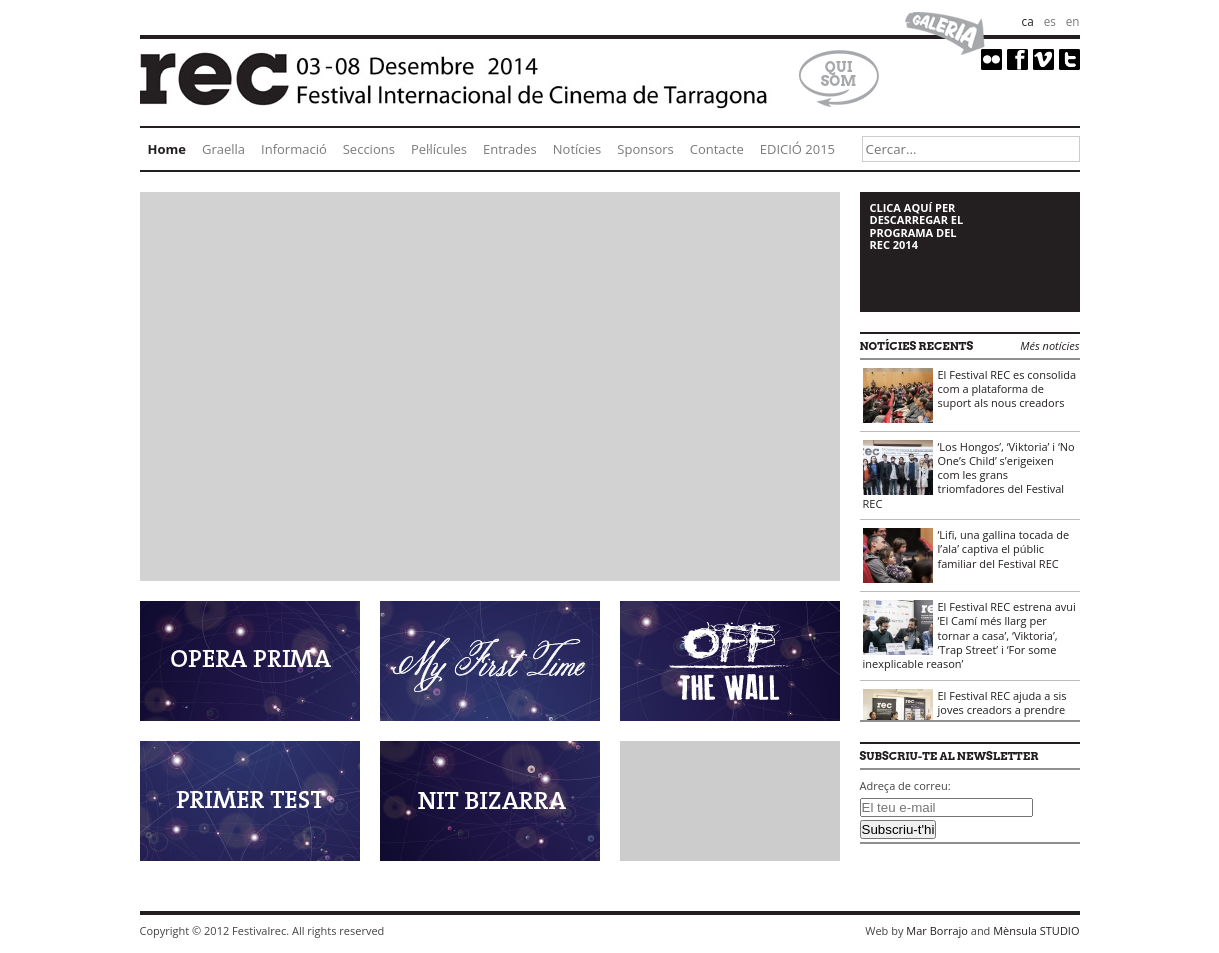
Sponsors (645, 149)
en (1073, 21)
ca (1028, 21)
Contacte (717, 149)
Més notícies (1049, 345)
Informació (294, 149)
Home (167, 149)
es (1050, 21)
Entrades (510, 149)
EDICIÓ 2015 (797, 149)
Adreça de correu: (905, 785)
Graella (223, 149)
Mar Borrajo (937, 930)
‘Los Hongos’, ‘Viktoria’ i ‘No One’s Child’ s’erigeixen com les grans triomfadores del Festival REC (969, 475)
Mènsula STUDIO (1036, 930)
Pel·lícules (439, 149)
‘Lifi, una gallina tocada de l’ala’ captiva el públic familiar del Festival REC (966, 555)
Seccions (369, 149)
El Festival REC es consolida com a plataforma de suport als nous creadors (970, 395)
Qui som (839, 74)
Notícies (577, 149)
